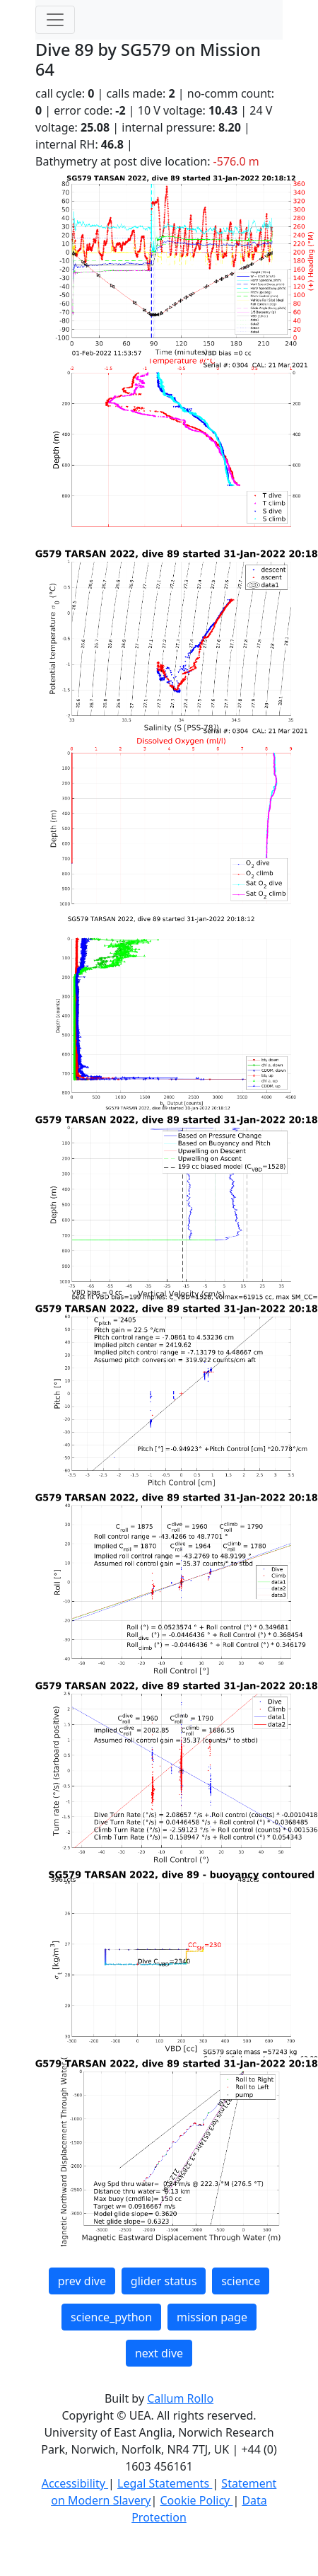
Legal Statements (164, 2483)
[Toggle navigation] (55, 20)
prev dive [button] (82, 2281)
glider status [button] (163, 2281)
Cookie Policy (196, 2500)
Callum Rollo (180, 2398)
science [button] (240, 2281)
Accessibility (75, 2483)
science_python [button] (111, 2317)
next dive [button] (159, 2353)
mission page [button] (212, 2317)
